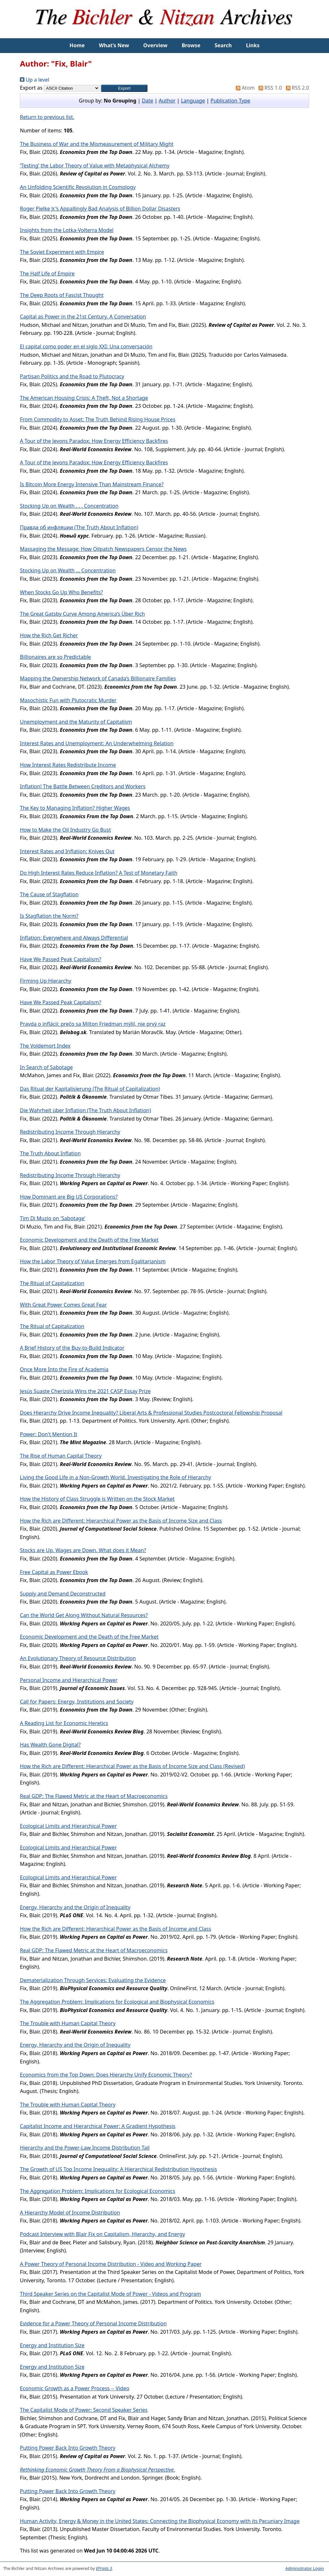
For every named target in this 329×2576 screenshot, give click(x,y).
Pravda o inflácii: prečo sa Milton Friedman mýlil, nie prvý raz (92, 1023)
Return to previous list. (47, 117)
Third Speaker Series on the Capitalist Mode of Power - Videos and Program (110, 2293)
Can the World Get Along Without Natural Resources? (84, 1615)
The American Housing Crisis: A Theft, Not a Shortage (84, 397)
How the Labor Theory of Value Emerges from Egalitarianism (92, 1261)
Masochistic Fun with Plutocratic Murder (68, 700)
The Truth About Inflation (50, 1153)
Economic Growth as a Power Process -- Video (74, 2388)
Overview (155, 45)
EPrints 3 (104, 2568)
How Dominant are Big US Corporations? (69, 1196)
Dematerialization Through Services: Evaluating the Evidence (93, 1980)
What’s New (114, 45)
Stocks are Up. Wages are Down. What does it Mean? (83, 1550)
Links (253, 45)
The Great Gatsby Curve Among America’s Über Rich (82, 613)
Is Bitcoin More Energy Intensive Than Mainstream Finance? (92, 484)
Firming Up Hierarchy (45, 980)
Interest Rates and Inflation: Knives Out (67, 851)
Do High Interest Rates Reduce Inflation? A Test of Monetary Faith (98, 872)
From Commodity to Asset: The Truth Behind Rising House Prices (97, 419)
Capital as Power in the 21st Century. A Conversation (83, 316)
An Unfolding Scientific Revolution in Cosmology (78, 187)
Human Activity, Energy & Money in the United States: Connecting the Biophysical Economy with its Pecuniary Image (159, 2521)
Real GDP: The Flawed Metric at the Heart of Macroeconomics (94, 1796)
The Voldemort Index (45, 1045)
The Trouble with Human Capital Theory (68, 2023)
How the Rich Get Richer (49, 635)
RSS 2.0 (296, 87)
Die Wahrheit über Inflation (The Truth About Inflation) (85, 1110)
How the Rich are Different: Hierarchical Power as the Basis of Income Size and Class (121, 1520)
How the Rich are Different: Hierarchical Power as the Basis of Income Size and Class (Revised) (132, 1766)
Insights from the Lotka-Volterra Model (67, 230)
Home (76, 45)
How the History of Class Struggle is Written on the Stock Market (97, 1498)
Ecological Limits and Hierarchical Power (68, 1825)
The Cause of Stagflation (49, 894)
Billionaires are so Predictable (55, 656)
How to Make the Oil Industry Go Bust (65, 829)
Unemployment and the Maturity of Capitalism (76, 721)
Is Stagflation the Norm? (49, 915)
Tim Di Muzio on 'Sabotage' (52, 1218)
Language (193, 100)
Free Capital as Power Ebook (54, 1572)
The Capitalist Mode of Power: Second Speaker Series (83, 2409)
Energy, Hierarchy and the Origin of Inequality (75, 1907)
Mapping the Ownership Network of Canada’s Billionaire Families (98, 678)
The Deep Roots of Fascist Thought (61, 295)
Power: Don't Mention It (48, 1434)
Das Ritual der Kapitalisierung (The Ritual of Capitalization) (90, 1088)
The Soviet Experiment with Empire (62, 251)
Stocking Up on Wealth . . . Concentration (69, 505)
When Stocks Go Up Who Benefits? (61, 592)
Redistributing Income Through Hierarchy (70, 1131)
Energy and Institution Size (52, 2345)
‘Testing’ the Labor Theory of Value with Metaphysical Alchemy (94, 165)
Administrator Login (304, 2568)
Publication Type (230, 100)
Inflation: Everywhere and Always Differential (74, 937)
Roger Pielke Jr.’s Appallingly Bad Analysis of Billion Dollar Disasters (100, 208)
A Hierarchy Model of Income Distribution (70, 2212)
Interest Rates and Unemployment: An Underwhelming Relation (96, 743)
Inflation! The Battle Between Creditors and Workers (83, 786)
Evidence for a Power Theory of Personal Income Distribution (93, 2323)
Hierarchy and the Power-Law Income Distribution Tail (85, 2147)
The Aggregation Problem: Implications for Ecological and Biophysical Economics (117, 2001)
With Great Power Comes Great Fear (63, 1304)
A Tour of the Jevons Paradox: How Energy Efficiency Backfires (94, 440)
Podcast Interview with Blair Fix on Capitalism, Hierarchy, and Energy (102, 2234)
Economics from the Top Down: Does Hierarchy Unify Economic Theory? (106, 2074)
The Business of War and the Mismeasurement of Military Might (96, 144)
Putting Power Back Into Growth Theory (67, 2447)
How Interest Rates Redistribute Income (68, 764)
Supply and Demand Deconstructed (62, 1593)
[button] (124, 88)
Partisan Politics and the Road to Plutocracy (72, 376)
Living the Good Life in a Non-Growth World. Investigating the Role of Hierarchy (115, 1477)
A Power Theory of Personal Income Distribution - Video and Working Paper (111, 2263)
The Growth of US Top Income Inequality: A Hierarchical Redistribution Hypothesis (118, 2169)
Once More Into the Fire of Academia (64, 1369)
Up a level (34, 79)
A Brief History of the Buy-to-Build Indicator (72, 1347)
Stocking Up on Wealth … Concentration (68, 570)
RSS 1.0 (269, 87)
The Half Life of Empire (47, 273)
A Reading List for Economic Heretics (64, 1723)
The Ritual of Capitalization (52, 1283)
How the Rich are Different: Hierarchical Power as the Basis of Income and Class (115, 1928)
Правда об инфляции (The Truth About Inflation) (79, 527)
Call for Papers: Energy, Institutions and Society (77, 1701)
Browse (191, 45)
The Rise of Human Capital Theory (61, 1455)
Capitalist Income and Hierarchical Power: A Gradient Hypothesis (97, 2126)
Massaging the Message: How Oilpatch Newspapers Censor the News (103, 548)
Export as (31, 87)
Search (223, 45)
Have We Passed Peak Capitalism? (60, 959)
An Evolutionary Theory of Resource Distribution (78, 1658)
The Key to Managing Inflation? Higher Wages (75, 807)
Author (167, 100)
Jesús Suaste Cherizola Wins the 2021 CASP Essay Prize (85, 1391)
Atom (244, 87)
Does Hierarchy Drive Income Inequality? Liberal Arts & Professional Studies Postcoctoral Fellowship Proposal (151, 1412)
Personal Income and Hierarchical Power (69, 1680)
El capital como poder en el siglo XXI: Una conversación (86, 346)
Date (147, 100)
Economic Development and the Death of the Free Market (89, 1239)
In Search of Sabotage (46, 1067)
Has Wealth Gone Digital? (50, 1744)
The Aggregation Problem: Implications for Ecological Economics (97, 2191)
